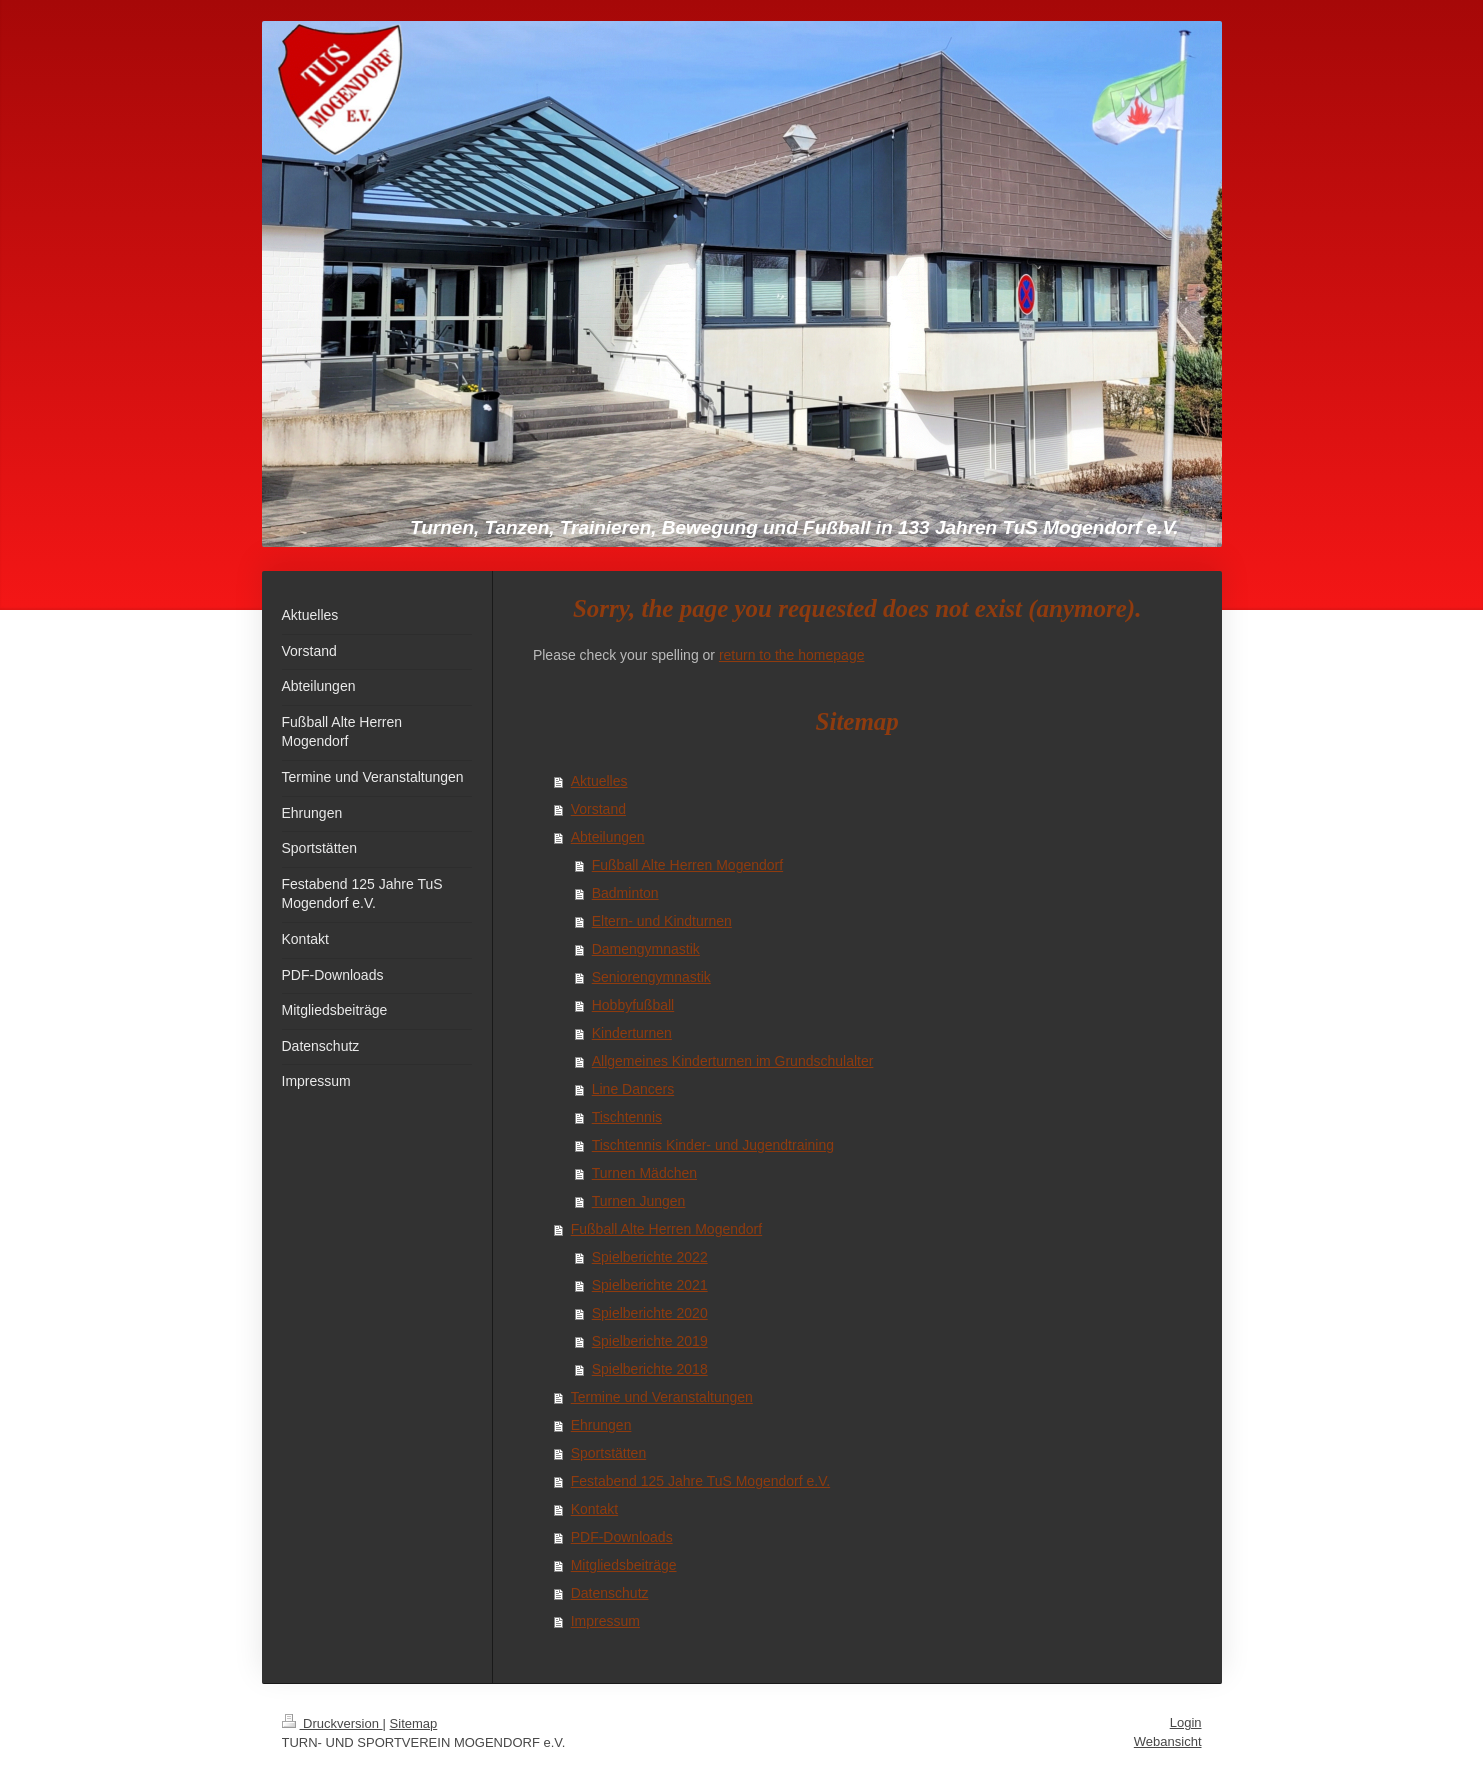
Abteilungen (608, 837)
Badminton (625, 893)
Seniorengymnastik (651, 977)
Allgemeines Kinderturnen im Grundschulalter (733, 1061)
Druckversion (332, 1723)
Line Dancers (633, 1089)
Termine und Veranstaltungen (662, 1397)
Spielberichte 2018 (650, 1369)
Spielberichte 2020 (650, 1313)
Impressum (605, 1621)
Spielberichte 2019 (650, 1341)
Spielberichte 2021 (650, 1285)
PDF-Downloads (622, 1537)
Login (1186, 1722)
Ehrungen (601, 1425)
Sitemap (414, 1723)
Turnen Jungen (639, 1201)
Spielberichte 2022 (650, 1257)
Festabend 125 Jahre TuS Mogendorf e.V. (700, 1481)
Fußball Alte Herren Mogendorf (687, 865)
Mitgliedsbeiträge (624, 1565)
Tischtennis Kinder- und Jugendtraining (713, 1145)
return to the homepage (792, 655)
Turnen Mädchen (644, 1173)
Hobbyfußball (633, 1005)
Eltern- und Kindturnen (662, 921)
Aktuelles (599, 781)
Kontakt (594, 1509)
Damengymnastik (646, 949)
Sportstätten (609, 1453)
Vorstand (598, 809)
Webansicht (1168, 1741)
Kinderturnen (632, 1033)
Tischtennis (627, 1117)
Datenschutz (610, 1593)
